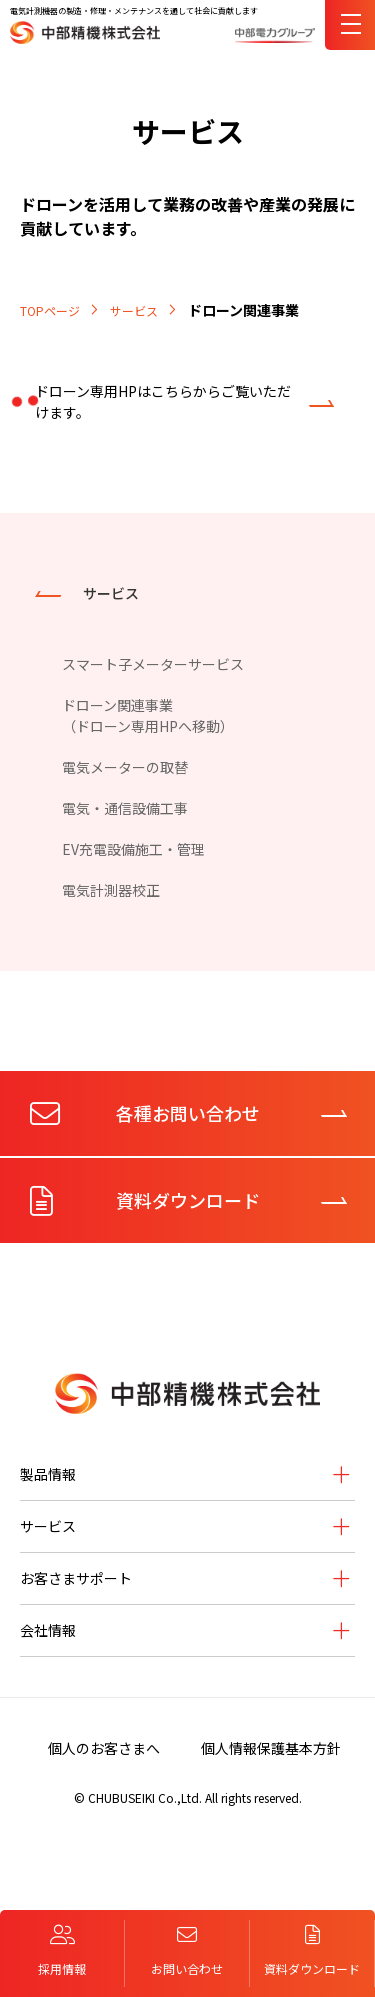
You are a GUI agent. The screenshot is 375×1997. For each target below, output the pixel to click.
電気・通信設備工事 (125, 808)
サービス (134, 310)
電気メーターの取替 (125, 767)
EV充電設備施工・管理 (133, 849)
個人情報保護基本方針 (271, 1748)
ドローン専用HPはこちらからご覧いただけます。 (163, 401)
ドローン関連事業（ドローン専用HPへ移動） (148, 715)
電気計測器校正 (111, 890)
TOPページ (50, 310)
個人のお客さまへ (104, 1748)
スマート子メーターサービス (153, 664)
